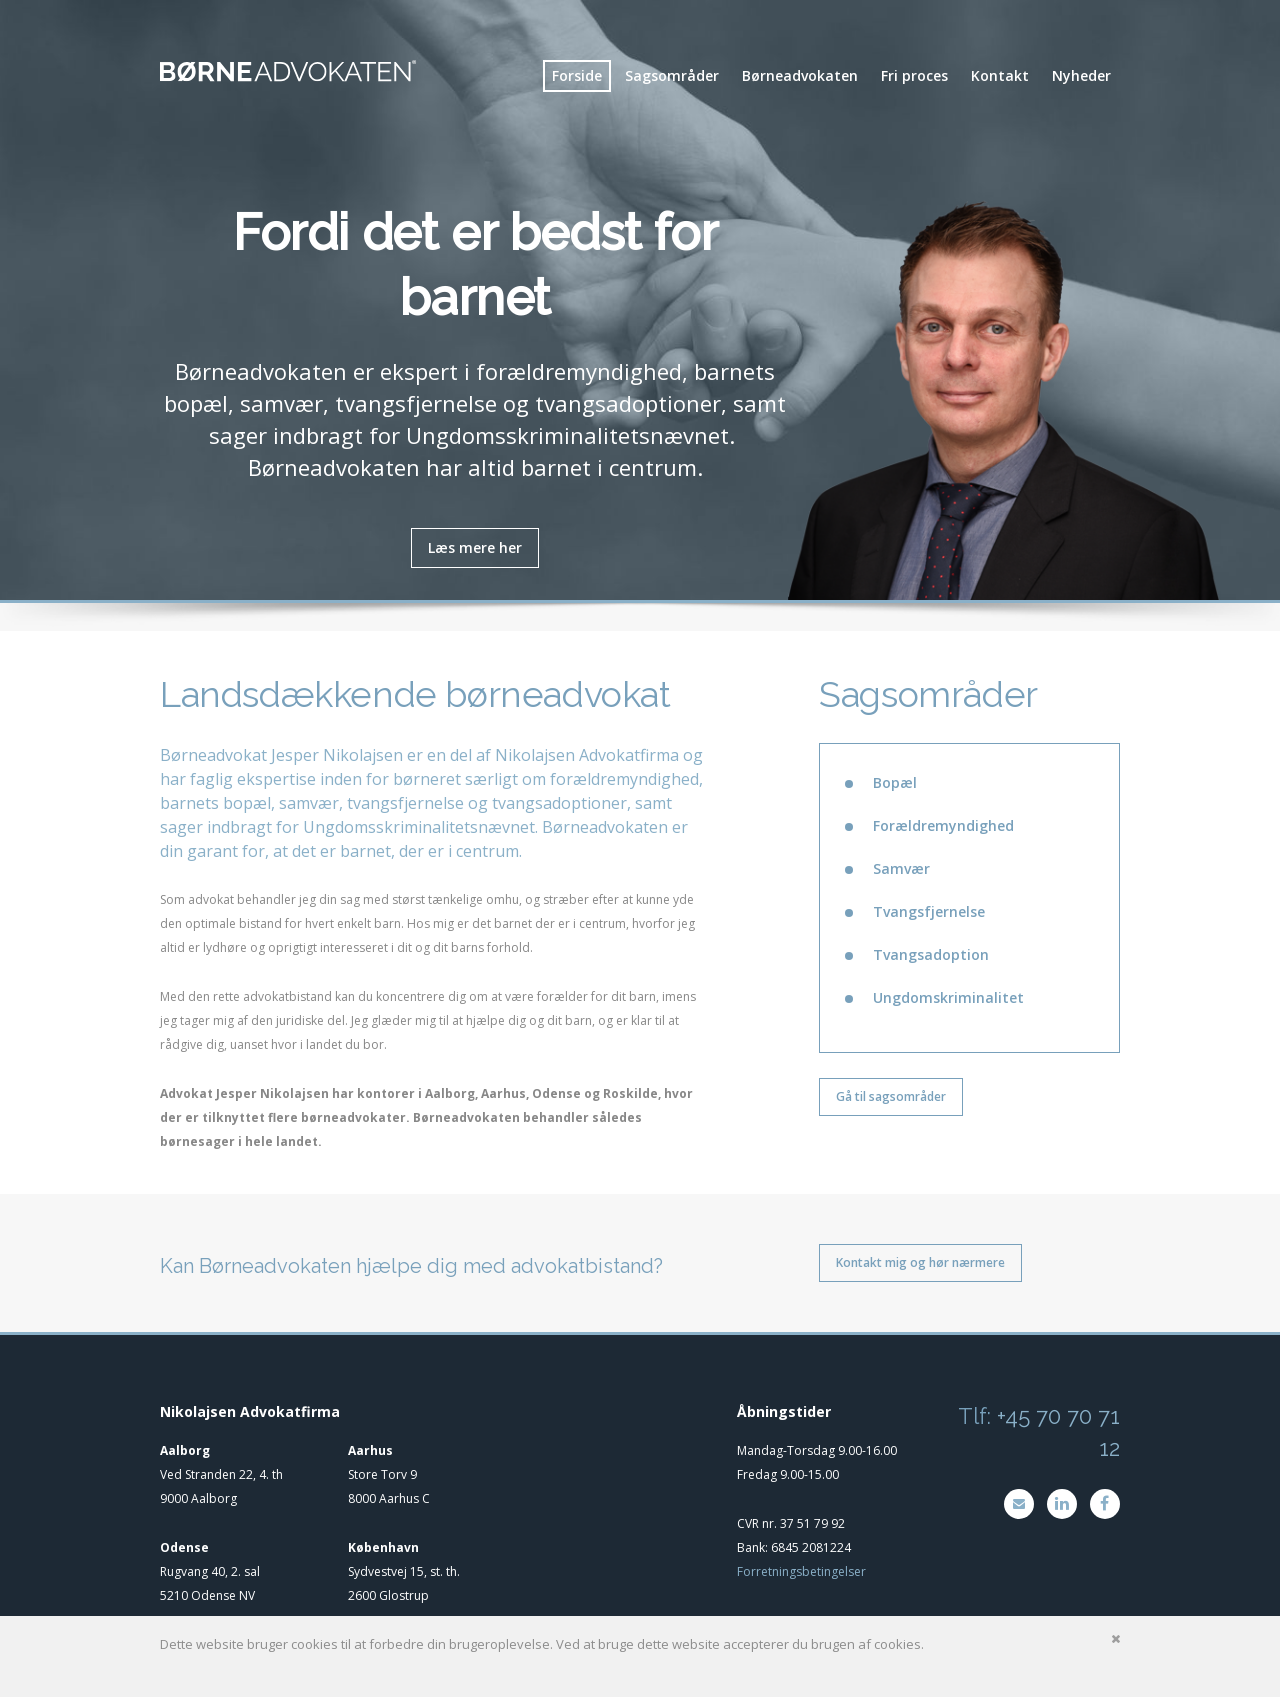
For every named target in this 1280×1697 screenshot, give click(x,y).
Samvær (901, 868)
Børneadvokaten (800, 75)
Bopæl (895, 782)
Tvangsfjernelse (929, 911)
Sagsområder (672, 75)
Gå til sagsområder (891, 1096)
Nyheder (1081, 75)
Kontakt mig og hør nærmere (920, 1262)
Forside (577, 75)
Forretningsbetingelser (801, 1571)
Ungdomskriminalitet (948, 997)
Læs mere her (475, 547)
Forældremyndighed (943, 825)
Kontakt (1000, 75)
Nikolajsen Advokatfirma (587, 755)
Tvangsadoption (931, 954)
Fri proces (914, 75)
